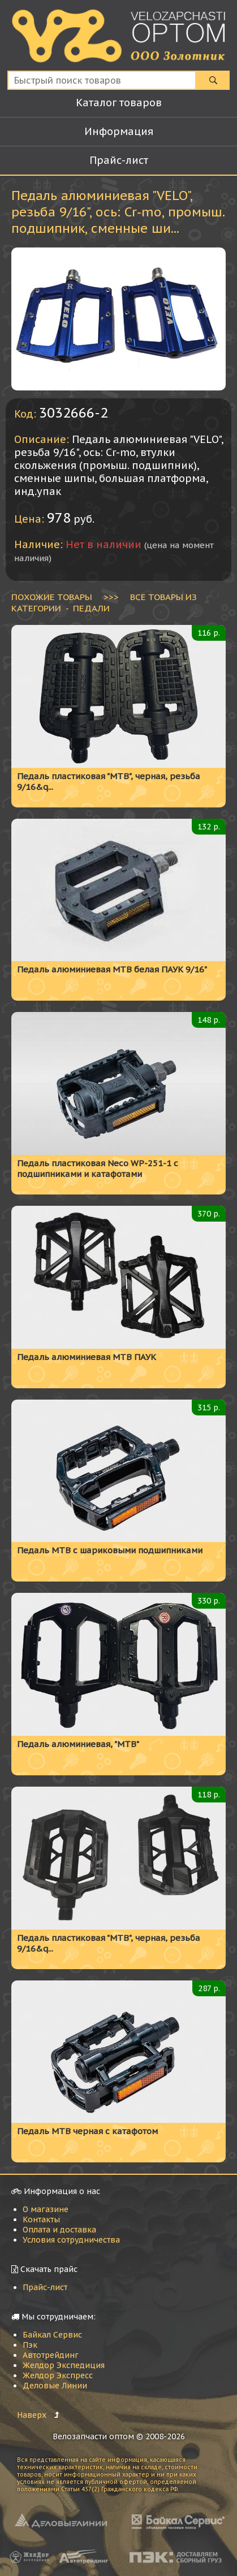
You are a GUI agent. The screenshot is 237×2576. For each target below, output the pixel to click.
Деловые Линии (55, 2385)
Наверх (31, 2415)
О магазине (45, 2209)
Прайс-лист (45, 2287)
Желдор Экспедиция (64, 2365)
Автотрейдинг (51, 2355)
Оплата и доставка (59, 2230)
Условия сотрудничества (71, 2240)
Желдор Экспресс (58, 2375)
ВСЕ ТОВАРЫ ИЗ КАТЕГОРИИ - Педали (104, 602)
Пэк (30, 2345)
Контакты (41, 2219)
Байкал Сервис (52, 2335)
